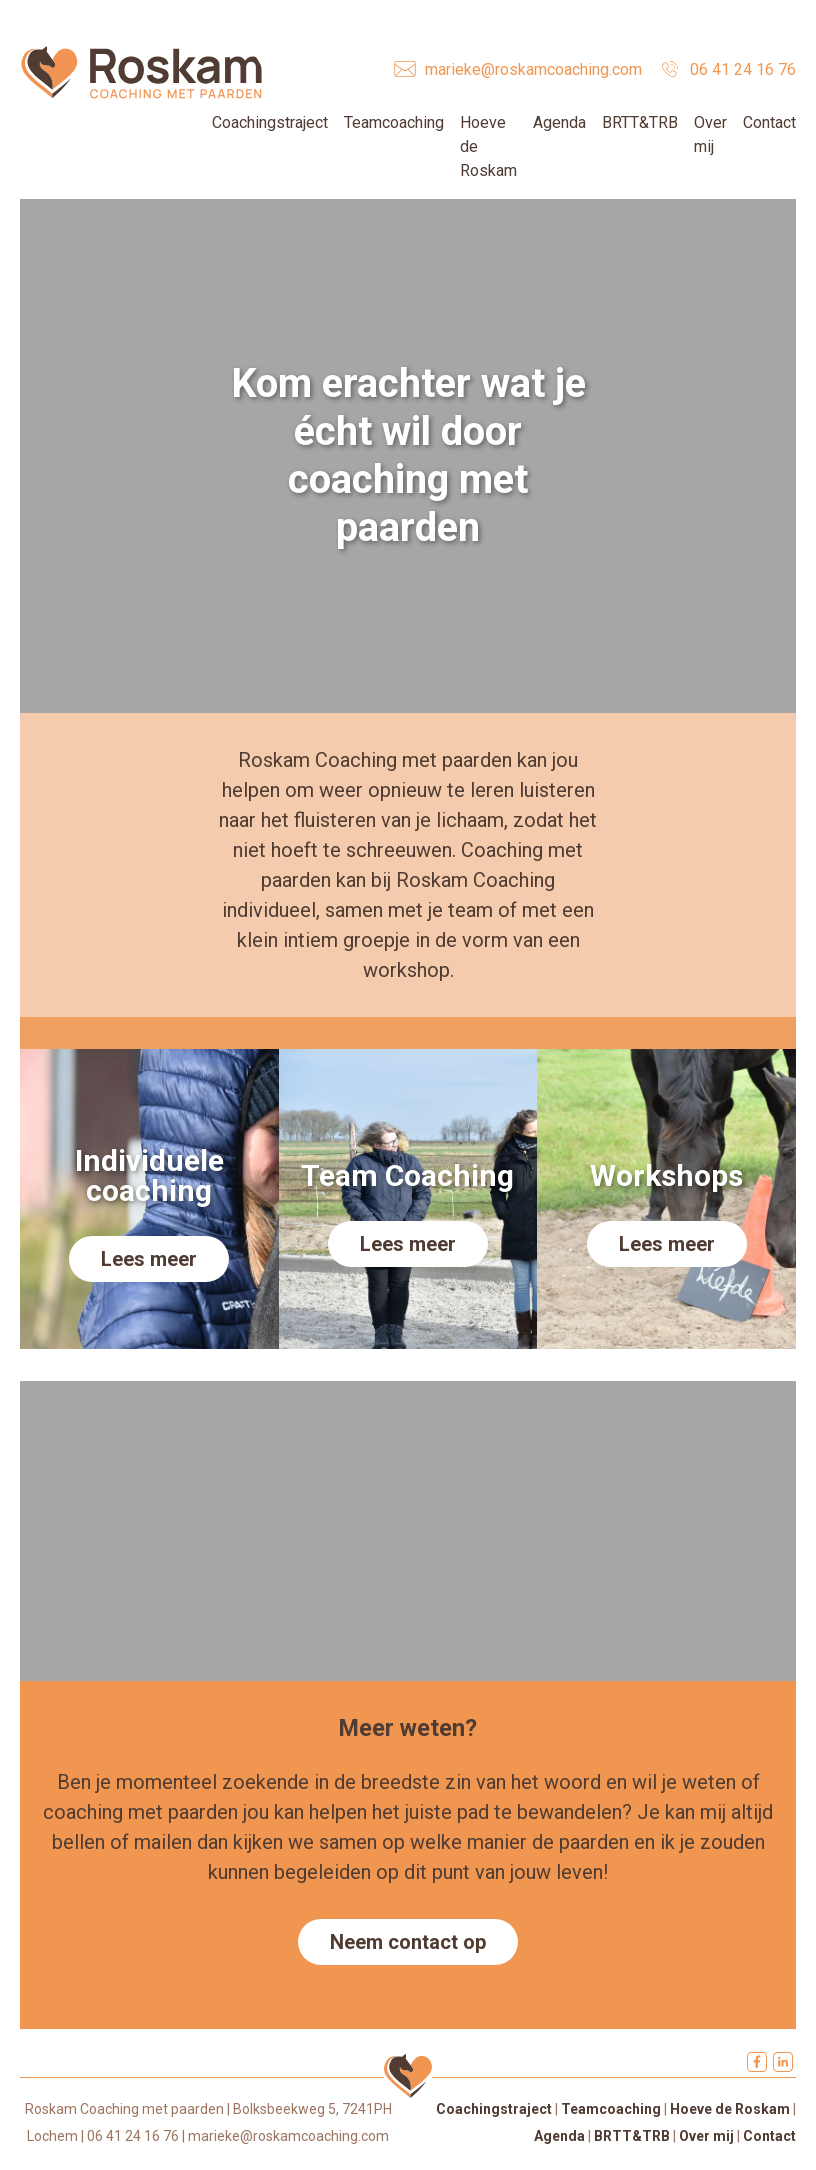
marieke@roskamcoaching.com (533, 69)
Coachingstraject (270, 122)
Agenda (559, 122)
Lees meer (149, 1259)
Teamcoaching (394, 122)
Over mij (706, 2136)
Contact (769, 122)
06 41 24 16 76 (743, 69)
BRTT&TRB (640, 122)
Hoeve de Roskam (730, 2109)
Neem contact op (408, 1942)
